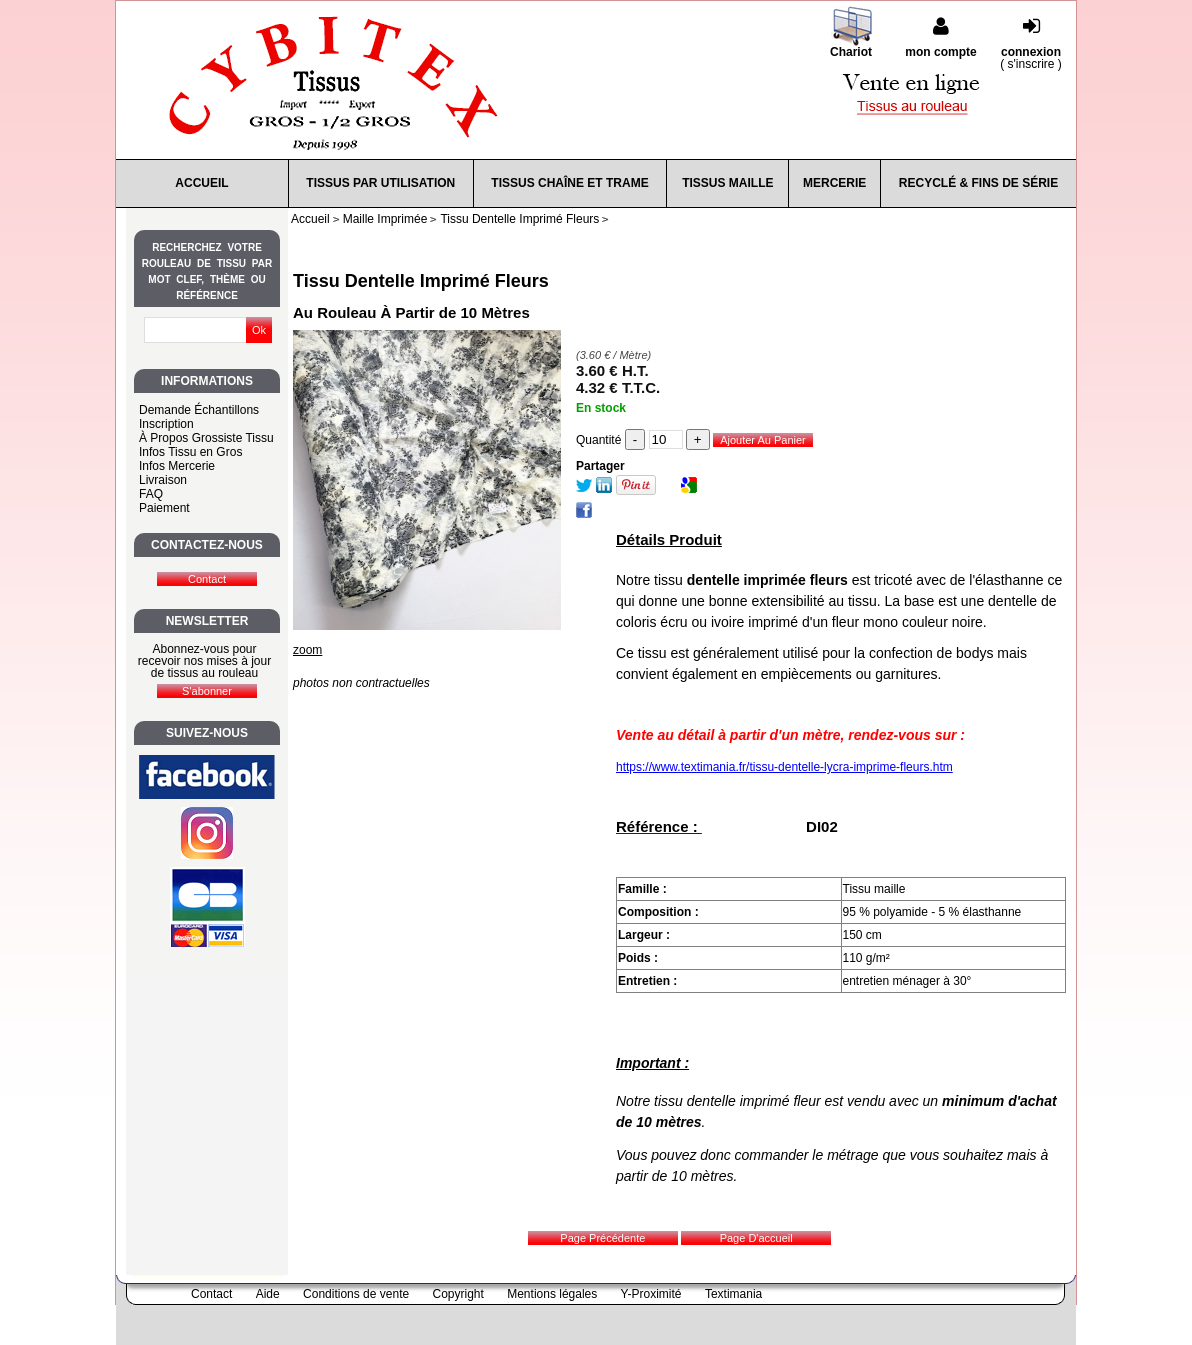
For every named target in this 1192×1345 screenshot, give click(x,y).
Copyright (458, 1294)
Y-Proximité (651, 1294)
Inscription (166, 424)
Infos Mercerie (177, 466)
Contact (211, 1294)
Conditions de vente (356, 1294)
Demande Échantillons (199, 410)
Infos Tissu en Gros (190, 452)
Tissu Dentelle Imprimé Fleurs (421, 281)
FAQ (151, 494)
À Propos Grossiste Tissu (206, 438)
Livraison (163, 480)
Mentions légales (552, 1294)
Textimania (733, 1294)
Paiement (164, 508)
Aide (268, 1294)
